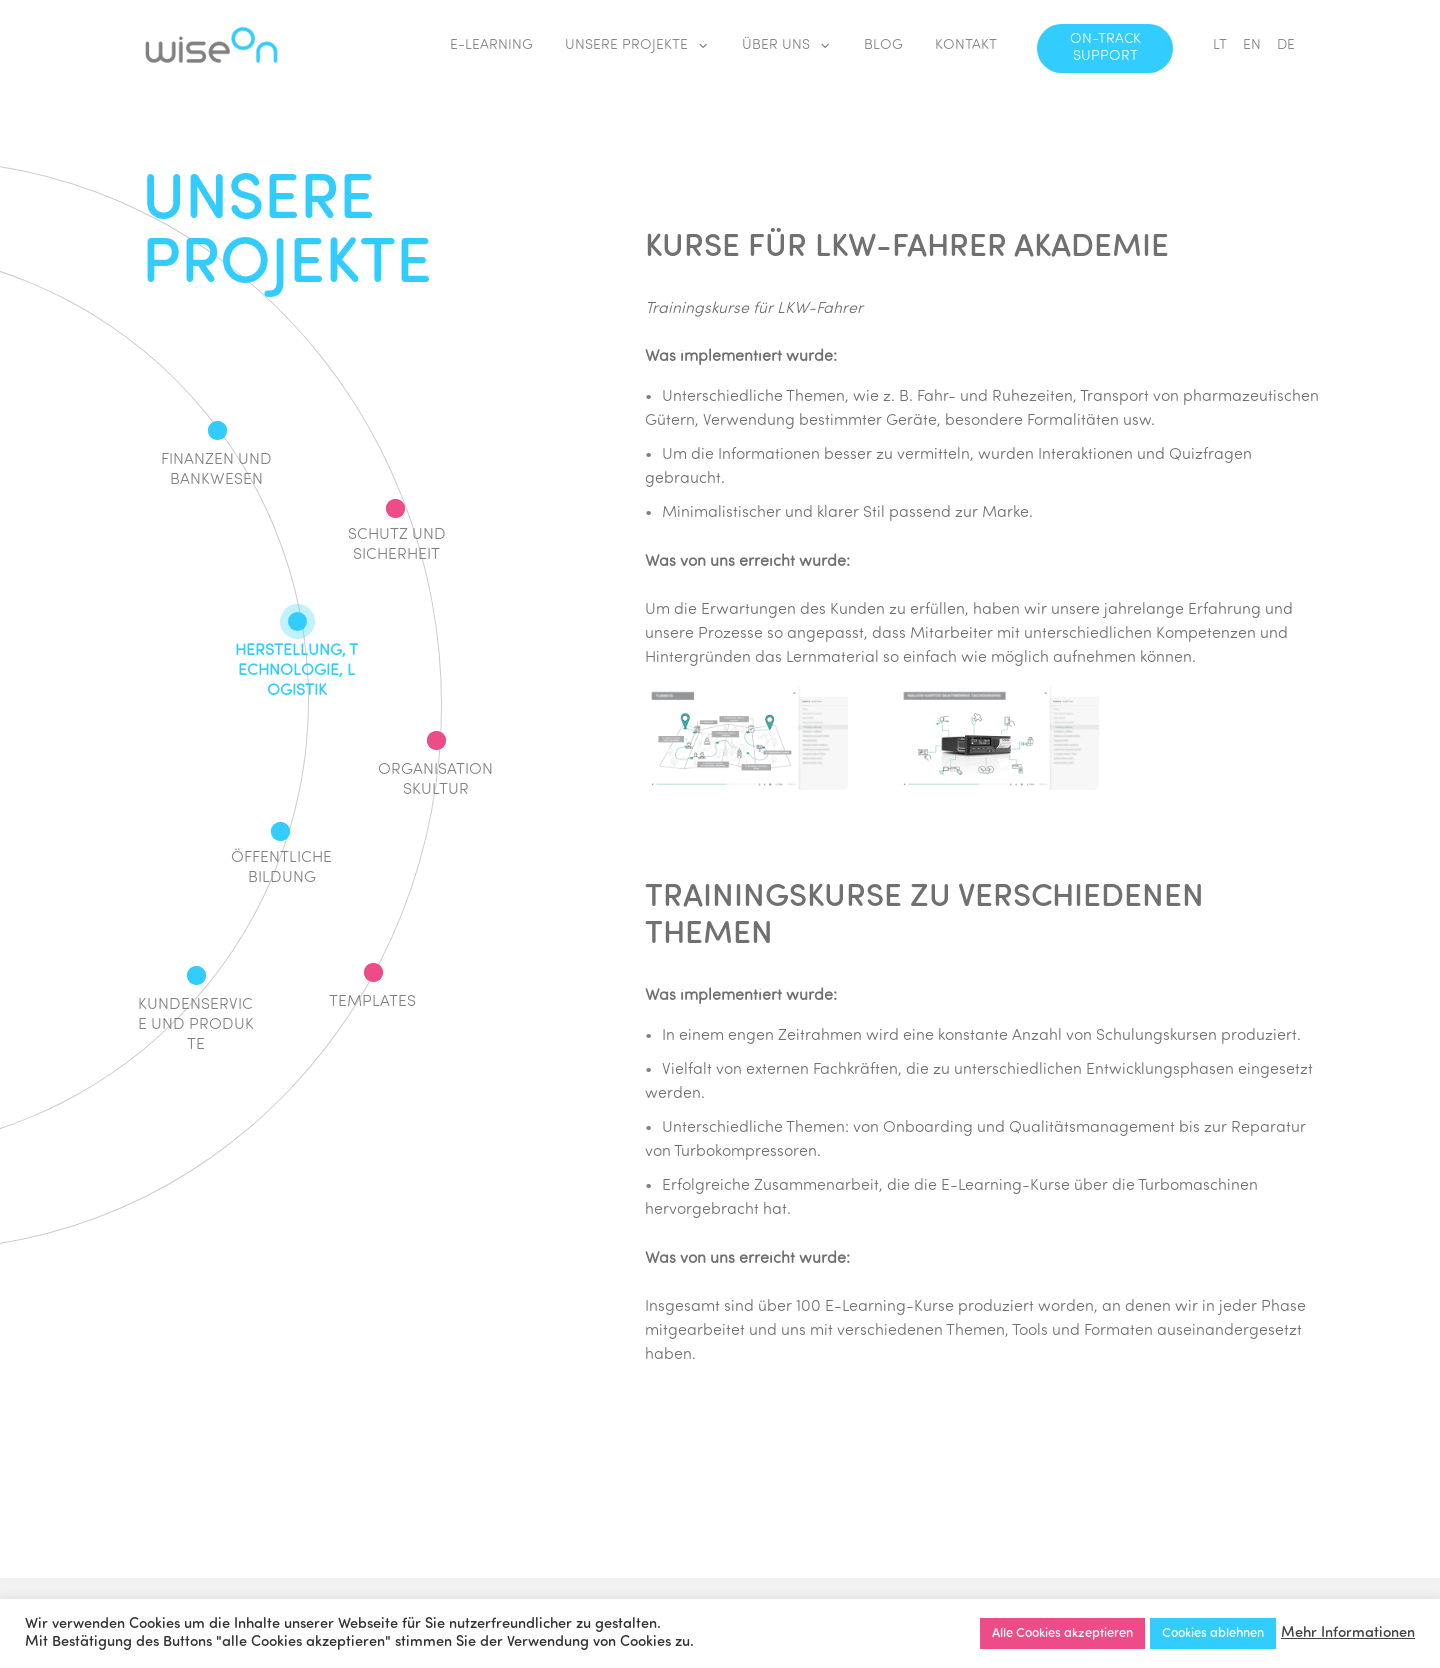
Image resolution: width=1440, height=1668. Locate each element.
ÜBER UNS (787, 46)
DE (1286, 45)
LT (1220, 45)
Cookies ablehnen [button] (1213, 1633)
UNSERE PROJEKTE (637, 46)
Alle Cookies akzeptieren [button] (1062, 1633)
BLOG (883, 45)
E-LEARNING (491, 45)
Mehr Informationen (1348, 1633)
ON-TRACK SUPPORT (1105, 48)
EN (1252, 45)
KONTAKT (966, 45)
